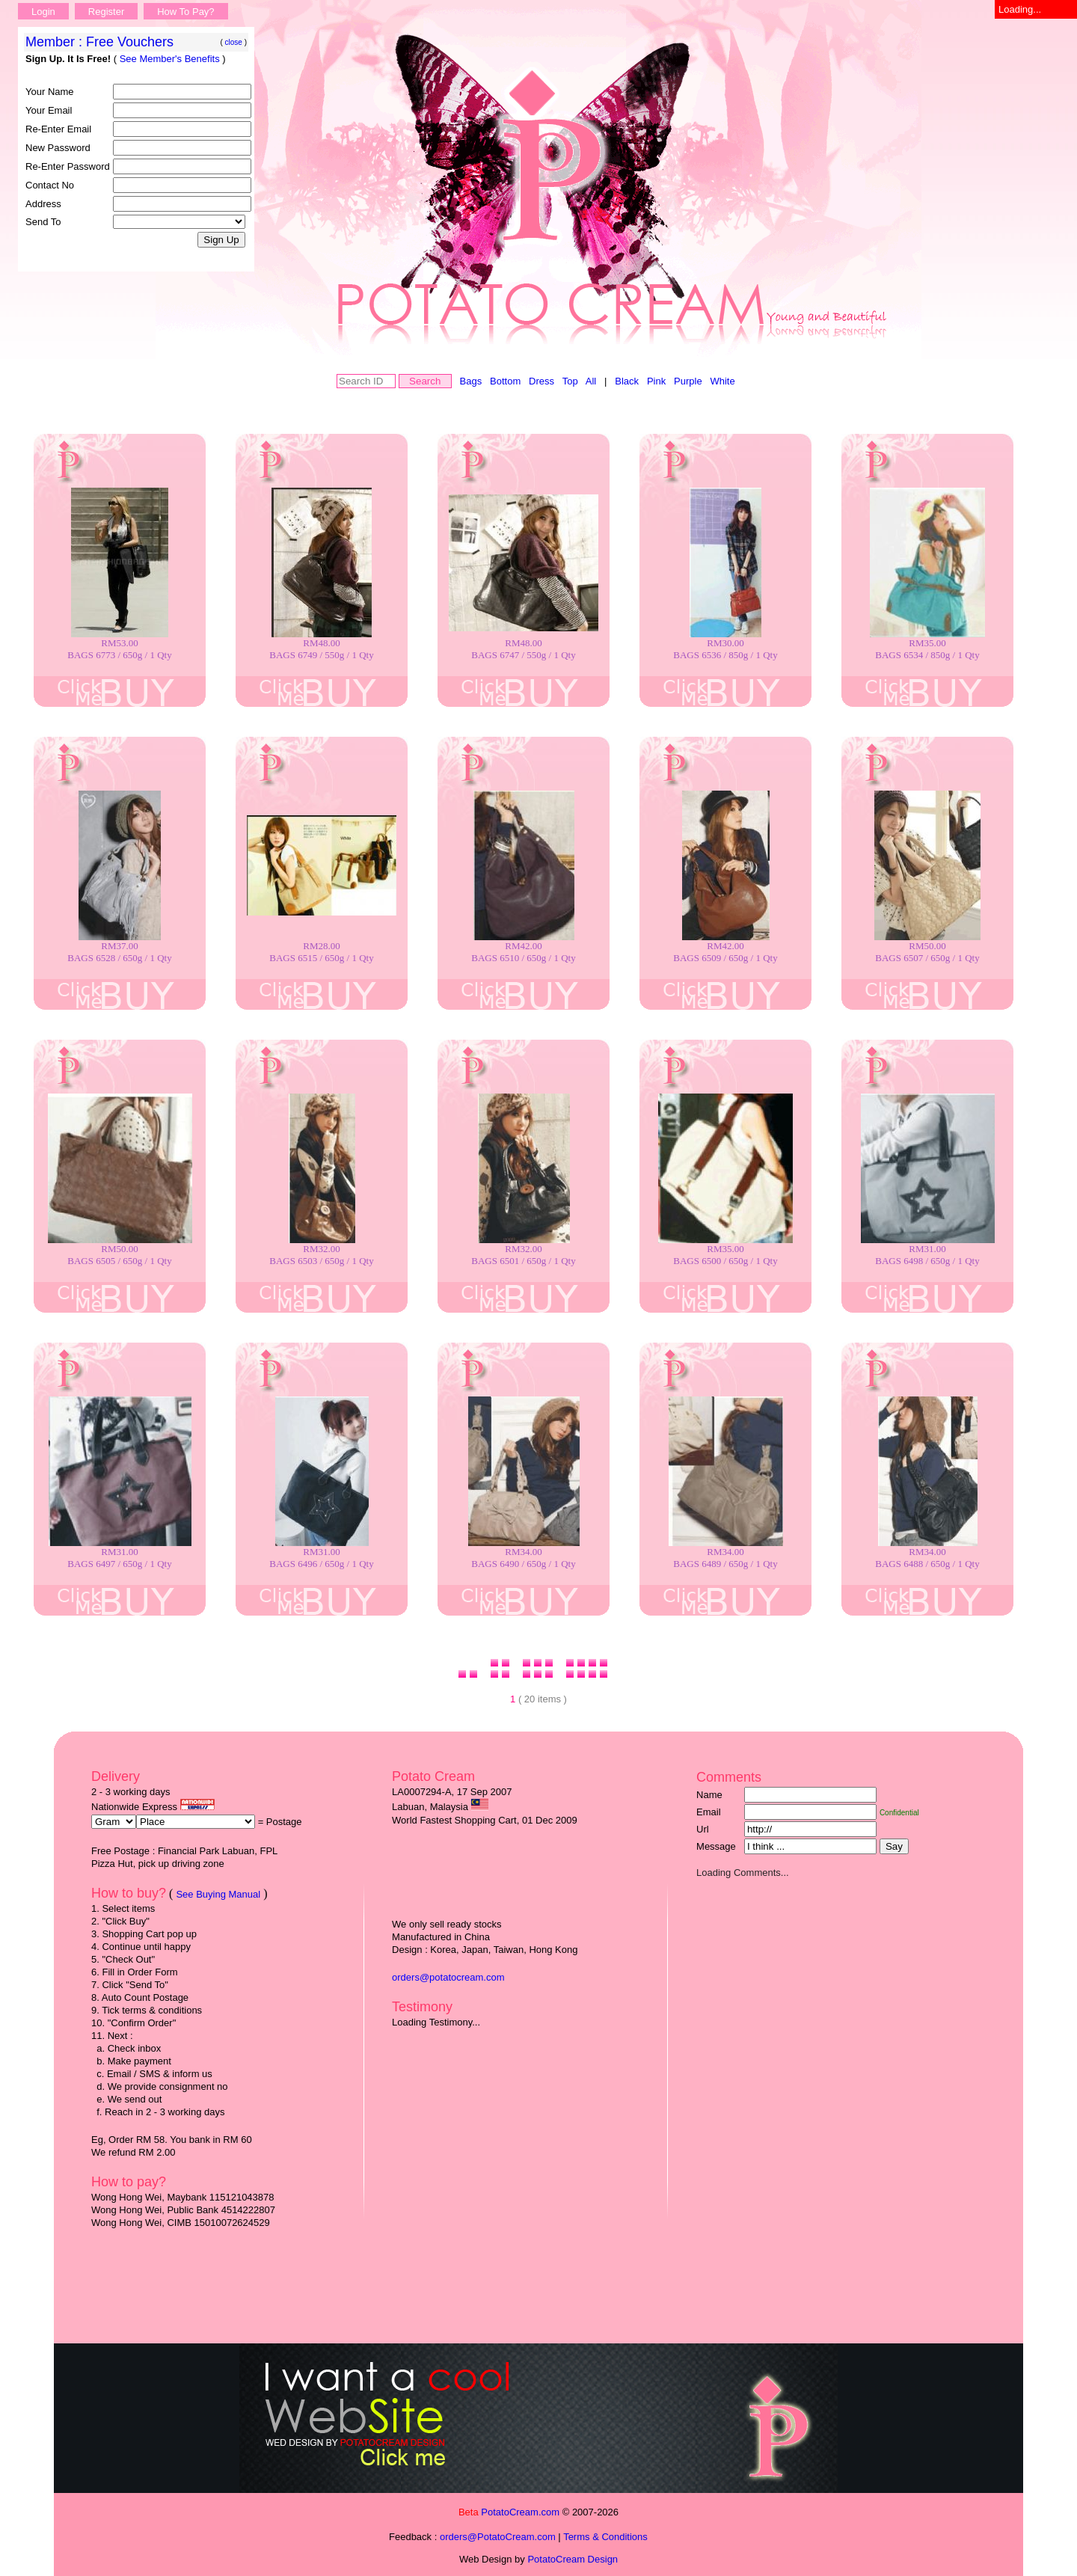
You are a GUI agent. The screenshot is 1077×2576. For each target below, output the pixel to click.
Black (627, 381)
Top (570, 381)
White (722, 381)
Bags (471, 381)
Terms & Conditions (605, 2536)
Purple (688, 381)
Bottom (505, 381)
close (233, 42)
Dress (541, 381)
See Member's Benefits (170, 58)
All (591, 381)
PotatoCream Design (572, 2559)
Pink (656, 381)
